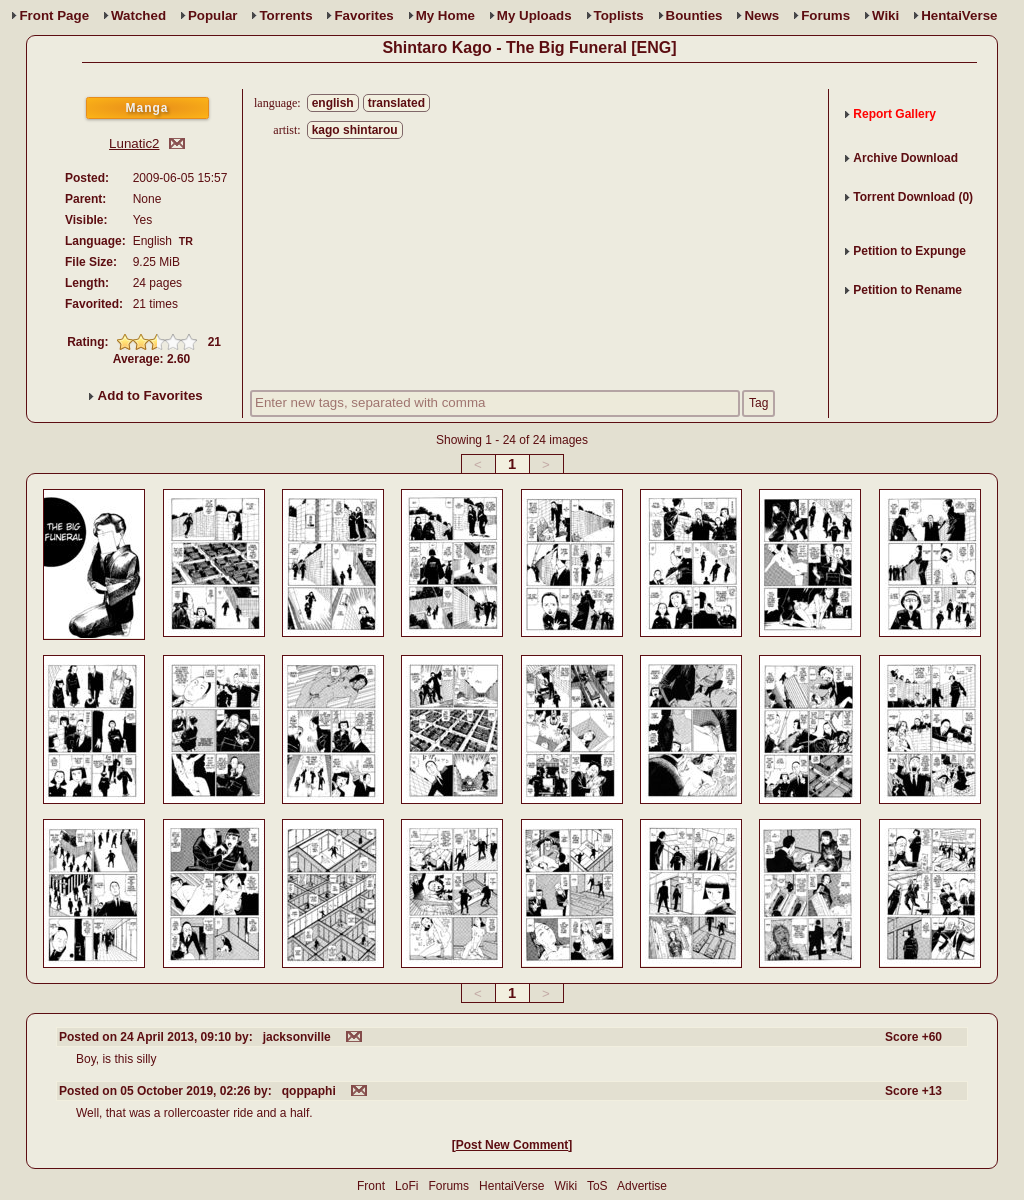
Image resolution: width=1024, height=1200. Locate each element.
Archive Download (905, 158)
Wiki (885, 15)
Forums (825, 15)
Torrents (285, 15)
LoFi (406, 1186)
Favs (363, 15)
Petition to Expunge (909, 251)
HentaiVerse (959, 15)
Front (54, 15)
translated (396, 103)
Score (913, 1037)
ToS (597, 1186)
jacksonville (297, 1037)
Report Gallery (894, 114)
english (333, 103)
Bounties (694, 15)
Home (445, 15)
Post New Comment (512, 1145)
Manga (146, 108)
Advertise (642, 1186)
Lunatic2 (134, 143)
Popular (213, 15)
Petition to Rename (907, 290)
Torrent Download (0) (913, 197)
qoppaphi (309, 1091)
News (761, 15)
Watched (138, 15)
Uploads (534, 15)
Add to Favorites (145, 395)
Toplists (619, 15)
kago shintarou (355, 130)
